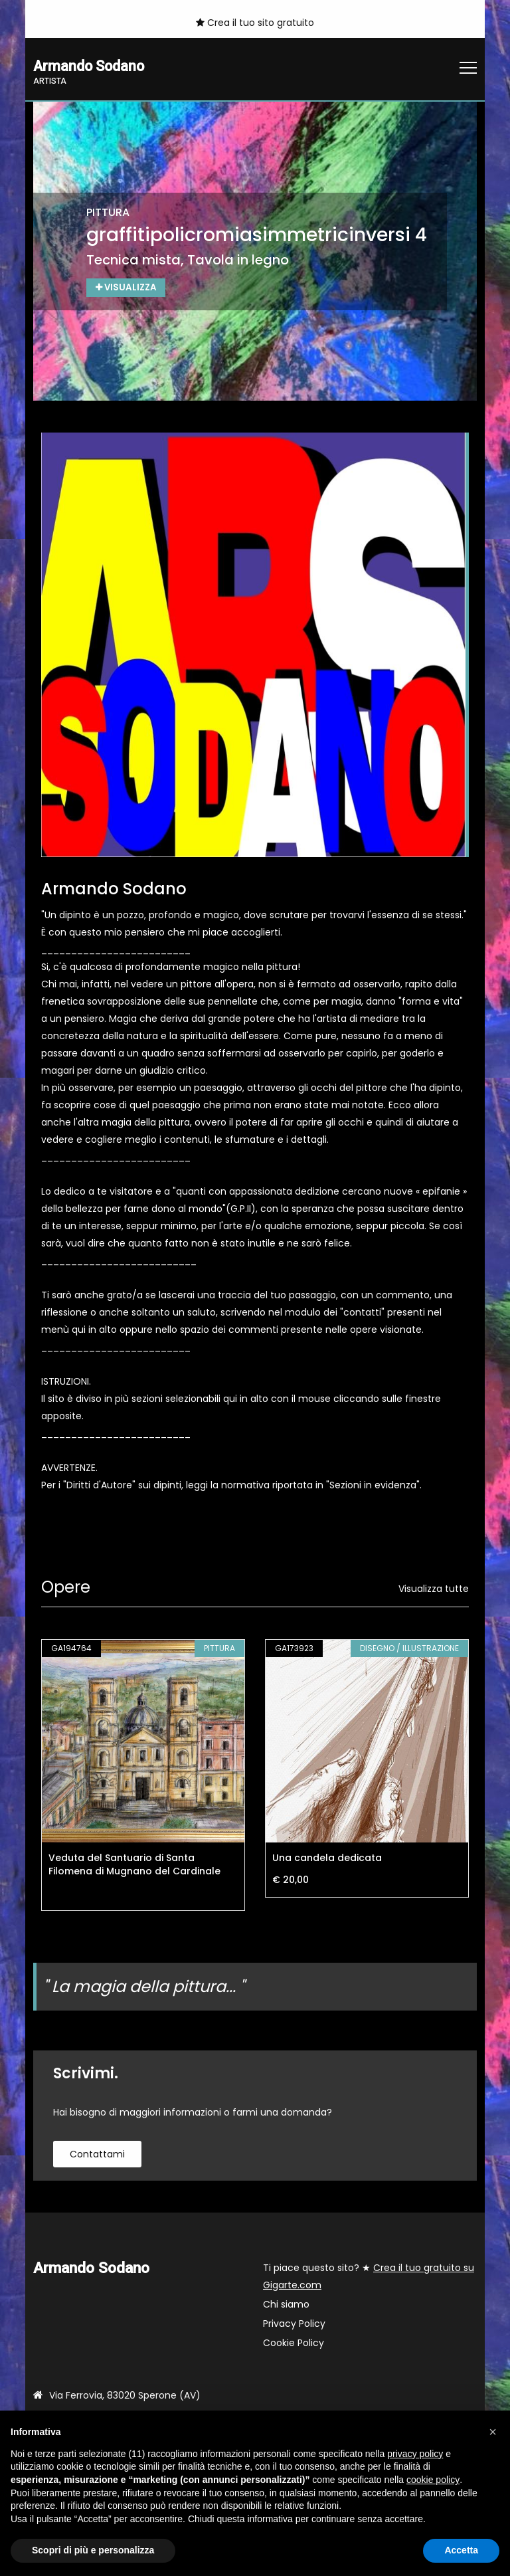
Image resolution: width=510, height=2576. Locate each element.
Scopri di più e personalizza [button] (93, 2550)
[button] (492, 2431)
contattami (97, 2154)
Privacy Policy (294, 2324)
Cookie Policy (293, 2343)
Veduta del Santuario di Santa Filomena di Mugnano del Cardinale (134, 1865)
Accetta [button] (461, 2550)
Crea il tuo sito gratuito (255, 22)
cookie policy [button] (433, 2479)
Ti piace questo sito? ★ (368, 2277)
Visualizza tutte (433, 1589)
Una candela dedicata (327, 1858)
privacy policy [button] (415, 2453)
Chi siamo (286, 2305)
